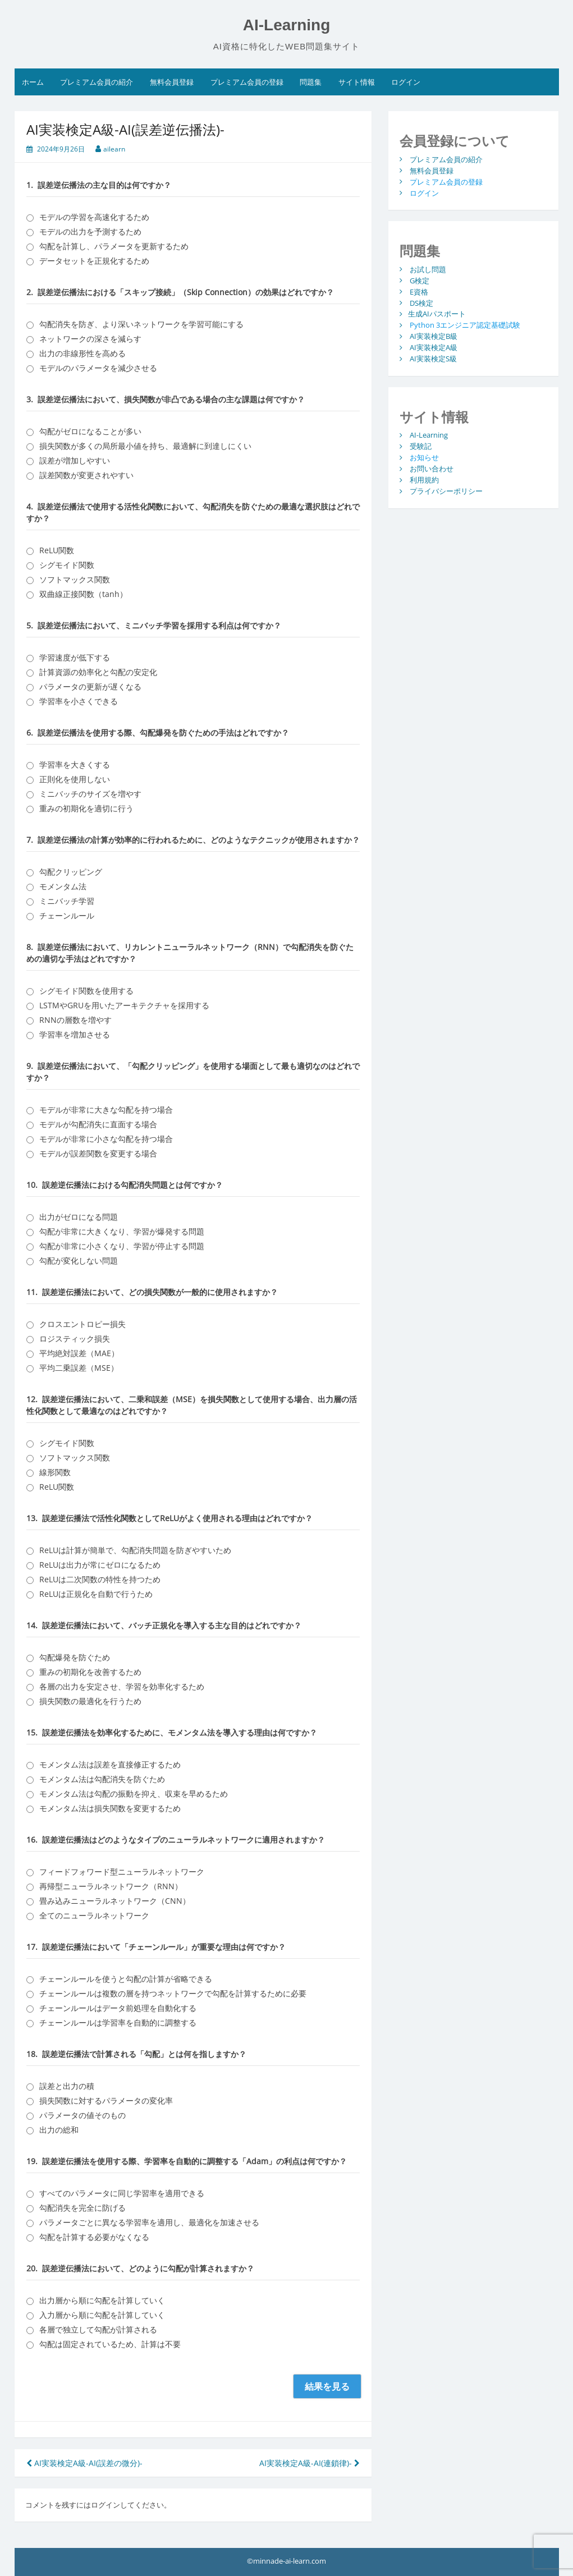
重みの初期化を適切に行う (86, 808)
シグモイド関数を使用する (86, 990)
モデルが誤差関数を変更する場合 (98, 1153)
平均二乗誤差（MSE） (78, 1367)
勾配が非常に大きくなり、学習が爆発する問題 (121, 1231)
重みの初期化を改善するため (90, 1671)
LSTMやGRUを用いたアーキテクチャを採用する (124, 1005)
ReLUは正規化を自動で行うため (96, 1593)
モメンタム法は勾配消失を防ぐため (102, 1779)
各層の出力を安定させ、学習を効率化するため (121, 1686)
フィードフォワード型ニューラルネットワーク (121, 1871)
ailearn (114, 149)
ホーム (33, 82)
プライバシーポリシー (446, 491)
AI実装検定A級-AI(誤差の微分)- (84, 2463)
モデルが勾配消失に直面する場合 (98, 1124)
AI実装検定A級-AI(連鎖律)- (309, 2463)
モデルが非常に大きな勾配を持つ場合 (106, 1109)
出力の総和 (59, 2129)
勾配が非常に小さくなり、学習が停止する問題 (121, 1246)
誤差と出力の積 (66, 2086)
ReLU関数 (56, 550)
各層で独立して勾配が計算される (98, 2329)
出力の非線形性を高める (82, 353)
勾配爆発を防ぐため (74, 1657)
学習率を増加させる (74, 1034)
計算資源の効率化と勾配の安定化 (98, 672)
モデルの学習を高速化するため (94, 217)
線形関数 (55, 1472)
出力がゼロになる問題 (78, 1216)
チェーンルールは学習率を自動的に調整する (117, 2022)
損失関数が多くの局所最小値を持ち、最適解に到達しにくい (145, 445)
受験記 (421, 446)
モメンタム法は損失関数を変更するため (110, 1808)
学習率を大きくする (74, 764)
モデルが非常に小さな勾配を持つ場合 (106, 1138)
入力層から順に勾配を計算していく (102, 2314)
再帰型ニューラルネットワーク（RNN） (110, 1886)
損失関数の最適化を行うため (90, 1701)
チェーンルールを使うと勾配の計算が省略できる (125, 1978)
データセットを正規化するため (94, 260)
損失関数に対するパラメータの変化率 (106, 2100)
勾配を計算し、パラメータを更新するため (114, 246)
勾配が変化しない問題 (78, 1260)
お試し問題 (428, 269)
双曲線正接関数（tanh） (83, 594)
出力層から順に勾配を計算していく (102, 2300)
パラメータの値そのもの (82, 2115)
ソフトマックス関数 (74, 579)
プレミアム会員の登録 (246, 82)
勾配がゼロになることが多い (90, 431)
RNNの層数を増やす (75, 1019)
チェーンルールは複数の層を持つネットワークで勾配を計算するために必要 (172, 1993)
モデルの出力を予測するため (90, 231)
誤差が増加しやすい (74, 460)
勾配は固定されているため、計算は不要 (110, 2344)
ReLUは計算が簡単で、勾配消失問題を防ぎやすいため (135, 1550)
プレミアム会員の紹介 (96, 82)
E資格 (419, 291)
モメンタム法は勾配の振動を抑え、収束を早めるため (133, 1793)
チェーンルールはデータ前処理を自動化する (117, 2008)
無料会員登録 (172, 82)
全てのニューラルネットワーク (94, 1915)
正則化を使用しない (74, 779)
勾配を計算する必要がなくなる (94, 2236)
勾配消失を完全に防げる (82, 2207)
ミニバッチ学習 (66, 901)
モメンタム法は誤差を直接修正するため (110, 1764)
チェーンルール (66, 915)
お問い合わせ (431, 468)
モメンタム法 (62, 886)
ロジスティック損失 (74, 1338)
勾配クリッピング (70, 871)
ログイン (405, 82)
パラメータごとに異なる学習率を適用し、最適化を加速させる (149, 2222)
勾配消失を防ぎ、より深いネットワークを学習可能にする (141, 324)
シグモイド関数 (66, 564)
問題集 (311, 82)
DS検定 (421, 302)
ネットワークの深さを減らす (90, 338)
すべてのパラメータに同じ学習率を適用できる (121, 2193)
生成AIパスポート (437, 314)
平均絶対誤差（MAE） (79, 1353)
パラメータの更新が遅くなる (90, 686)
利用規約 (424, 480)
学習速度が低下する (74, 657)
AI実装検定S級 (433, 358)
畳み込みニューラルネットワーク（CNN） (114, 1900)
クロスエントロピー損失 (82, 1324)
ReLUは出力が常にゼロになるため (100, 1564)
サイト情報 (356, 82)
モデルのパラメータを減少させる (98, 367)
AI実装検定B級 (433, 336)
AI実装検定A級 (433, 347)
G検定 (419, 280)
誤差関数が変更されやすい (86, 475)
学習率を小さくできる (78, 701)
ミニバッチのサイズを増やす (90, 793)
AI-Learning (287, 25)
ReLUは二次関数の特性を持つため (100, 1579)
